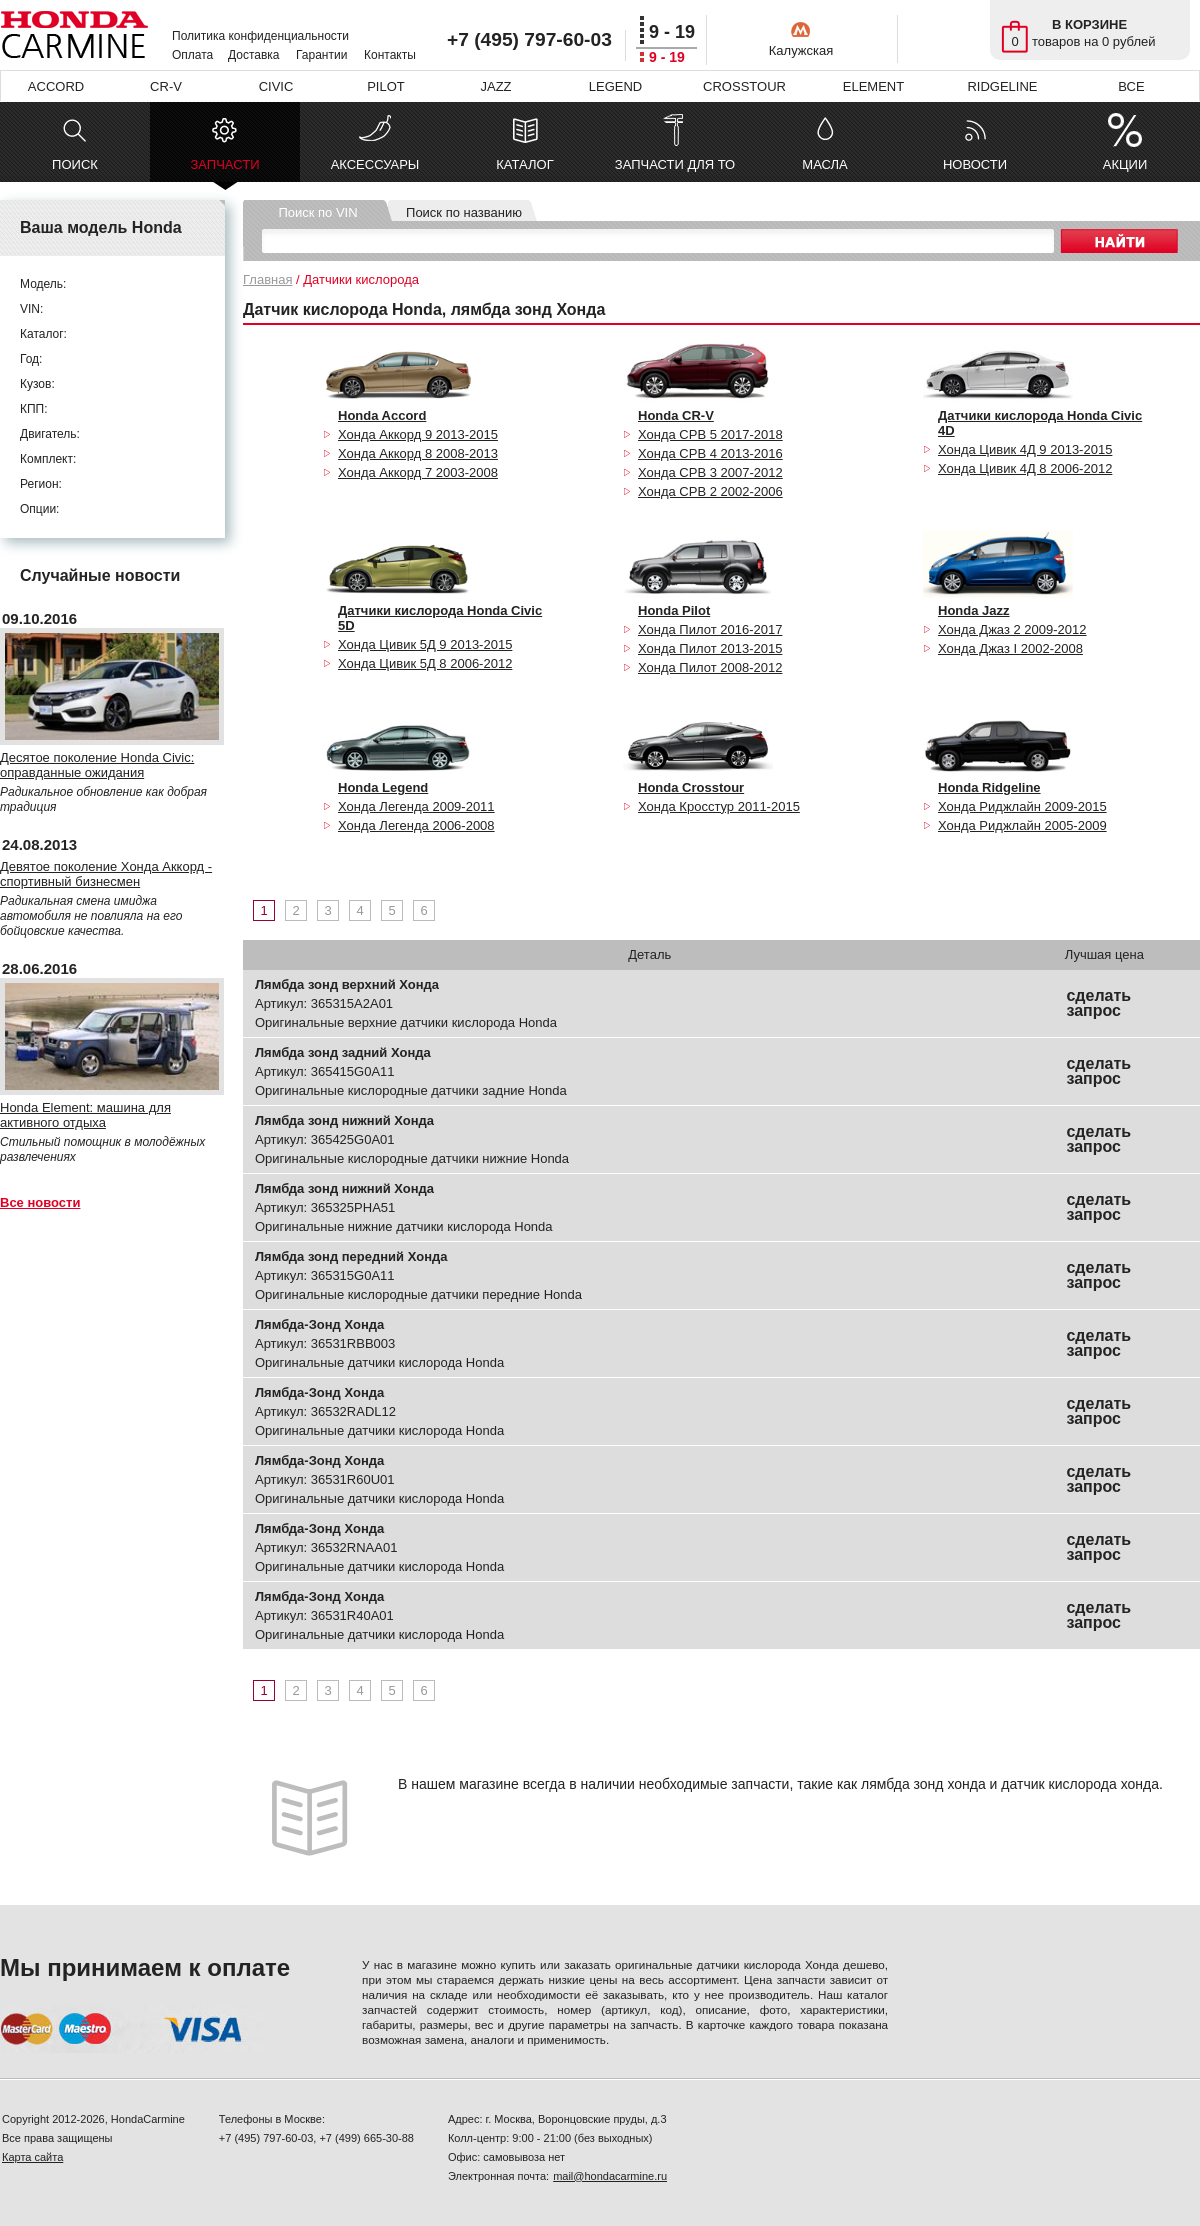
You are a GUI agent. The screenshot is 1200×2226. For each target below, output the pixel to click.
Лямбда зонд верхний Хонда (347, 984)
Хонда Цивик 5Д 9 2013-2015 (425, 644)
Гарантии (321, 55)
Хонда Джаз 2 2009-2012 (1012, 629)
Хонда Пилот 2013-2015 (710, 648)
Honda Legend (383, 787)
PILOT (386, 86)
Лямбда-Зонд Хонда (319, 1324)
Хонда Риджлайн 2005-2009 (1022, 825)
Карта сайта (32, 2157)
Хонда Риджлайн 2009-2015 (1022, 806)
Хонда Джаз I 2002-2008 (1010, 648)
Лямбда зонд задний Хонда (343, 1052)
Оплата (192, 55)
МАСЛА (824, 164)
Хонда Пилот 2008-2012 (710, 667)
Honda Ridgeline (989, 787)
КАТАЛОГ (524, 164)
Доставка (254, 55)
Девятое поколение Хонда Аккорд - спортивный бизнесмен (106, 874)
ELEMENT (873, 86)
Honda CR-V (676, 415)
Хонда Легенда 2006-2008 (416, 825)
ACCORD (56, 86)
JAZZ (495, 86)
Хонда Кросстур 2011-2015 (719, 806)
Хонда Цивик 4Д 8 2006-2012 (1025, 468)
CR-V (166, 86)
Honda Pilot (674, 610)
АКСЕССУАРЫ (375, 164)
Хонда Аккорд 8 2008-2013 (418, 453)
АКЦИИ (1125, 164)
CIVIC (276, 86)
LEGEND (615, 86)
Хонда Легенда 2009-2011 (416, 806)
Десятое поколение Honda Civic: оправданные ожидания (97, 765)
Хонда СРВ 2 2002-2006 (710, 491)
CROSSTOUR (744, 86)
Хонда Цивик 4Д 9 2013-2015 (1025, 449)
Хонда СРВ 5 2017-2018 (710, 434)
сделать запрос (1098, 1003)
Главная (267, 279)
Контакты (390, 55)
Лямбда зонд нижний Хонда (344, 1120)
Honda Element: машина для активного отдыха (85, 1115)
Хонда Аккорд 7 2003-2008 (418, 472)
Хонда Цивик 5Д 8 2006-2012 (425, 663)
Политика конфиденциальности (260, 36)
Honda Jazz (974, 610)
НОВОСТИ (975, 164)
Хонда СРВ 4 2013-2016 (710, 453)
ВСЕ (1131, 86)
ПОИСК (75, 164)
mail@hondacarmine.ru (610, 2176)
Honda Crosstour (691, 787)
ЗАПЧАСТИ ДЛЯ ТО (675, 164)
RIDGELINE (1002, 86)
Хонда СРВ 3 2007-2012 (710, 472)
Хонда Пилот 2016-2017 (710, 629)
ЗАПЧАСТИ (224, 169)
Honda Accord (382, 415)
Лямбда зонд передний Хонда (351, 1256)
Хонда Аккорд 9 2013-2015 (418, 434)
